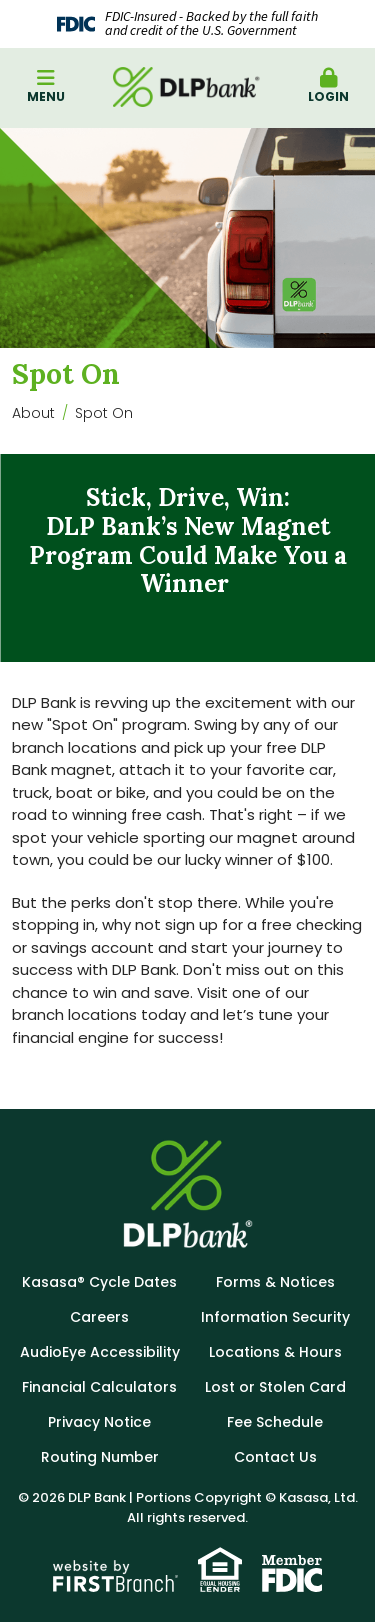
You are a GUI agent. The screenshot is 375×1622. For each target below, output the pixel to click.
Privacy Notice (99, 1422)
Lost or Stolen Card (275, 1387)
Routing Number (100, 1457)
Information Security (275, 1317)
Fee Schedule (275, 1422)
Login (329, 86)
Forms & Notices (275, 1282)
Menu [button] (46, 86)
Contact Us (275, 1457)
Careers (99, 1317)
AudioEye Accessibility (100, 1352)
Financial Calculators (99, 1387)
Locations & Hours (275, 1352)
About (33, 413)
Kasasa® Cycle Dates (99, 1282)
